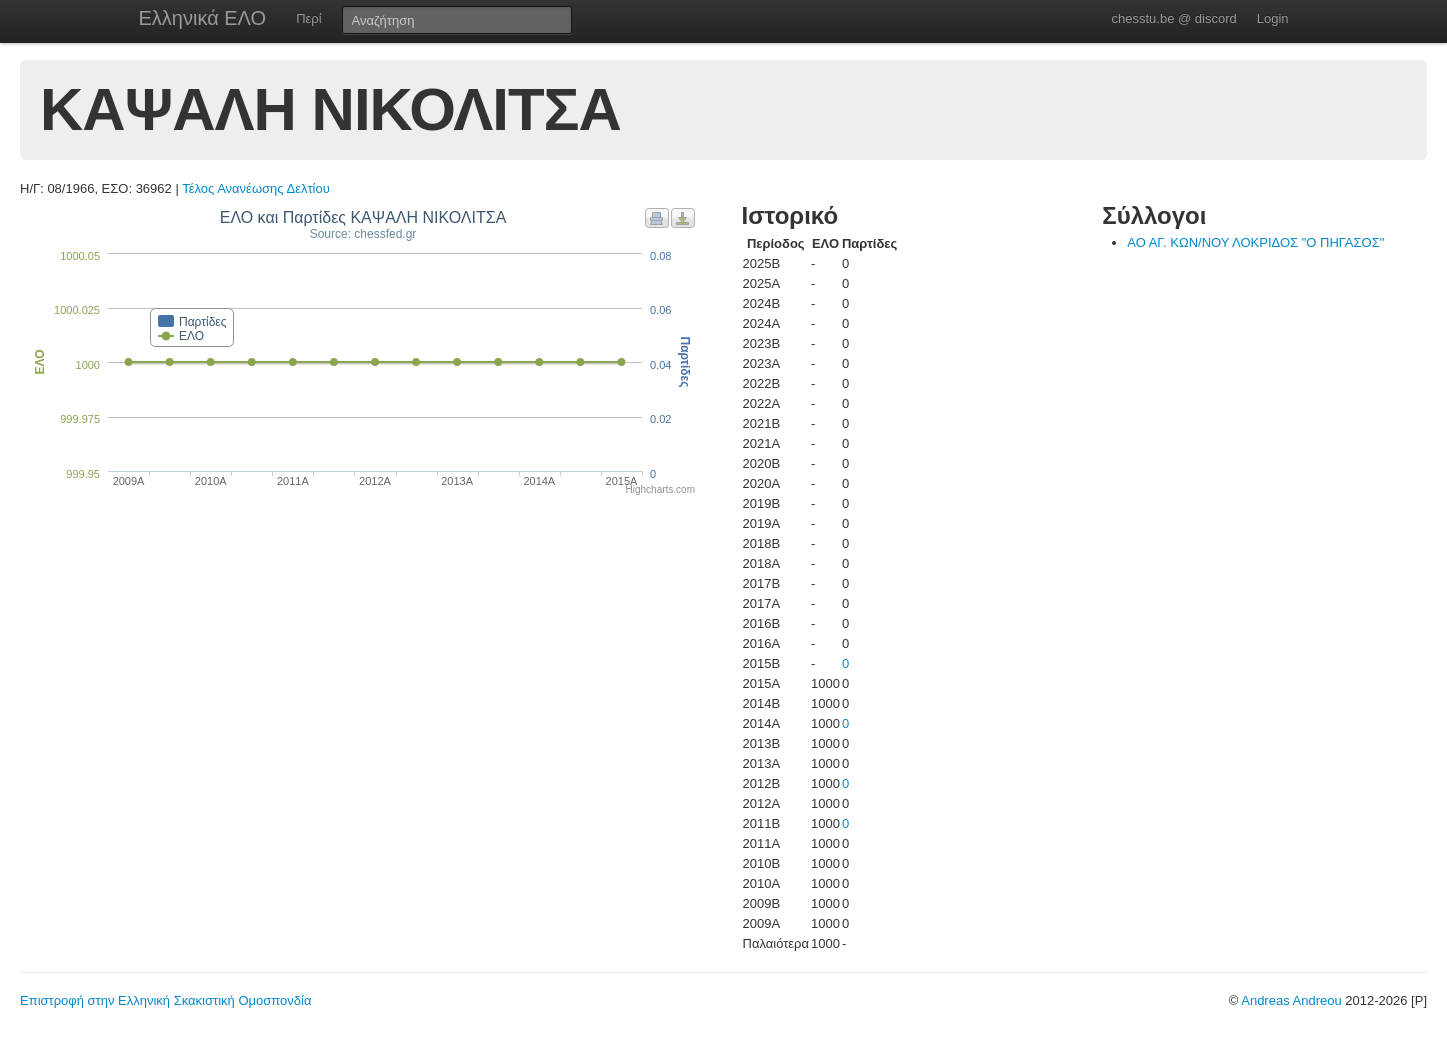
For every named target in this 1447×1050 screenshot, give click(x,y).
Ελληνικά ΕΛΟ (203, 18)
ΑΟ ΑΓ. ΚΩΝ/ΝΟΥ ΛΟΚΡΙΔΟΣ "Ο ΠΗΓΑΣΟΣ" (1255, 242)
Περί (308, 18)
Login (1273, 18)
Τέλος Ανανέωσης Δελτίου (256, 188)
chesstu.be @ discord (1173, 18)
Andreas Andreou (1291, 1000)
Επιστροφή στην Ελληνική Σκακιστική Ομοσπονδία (165, 1000)
